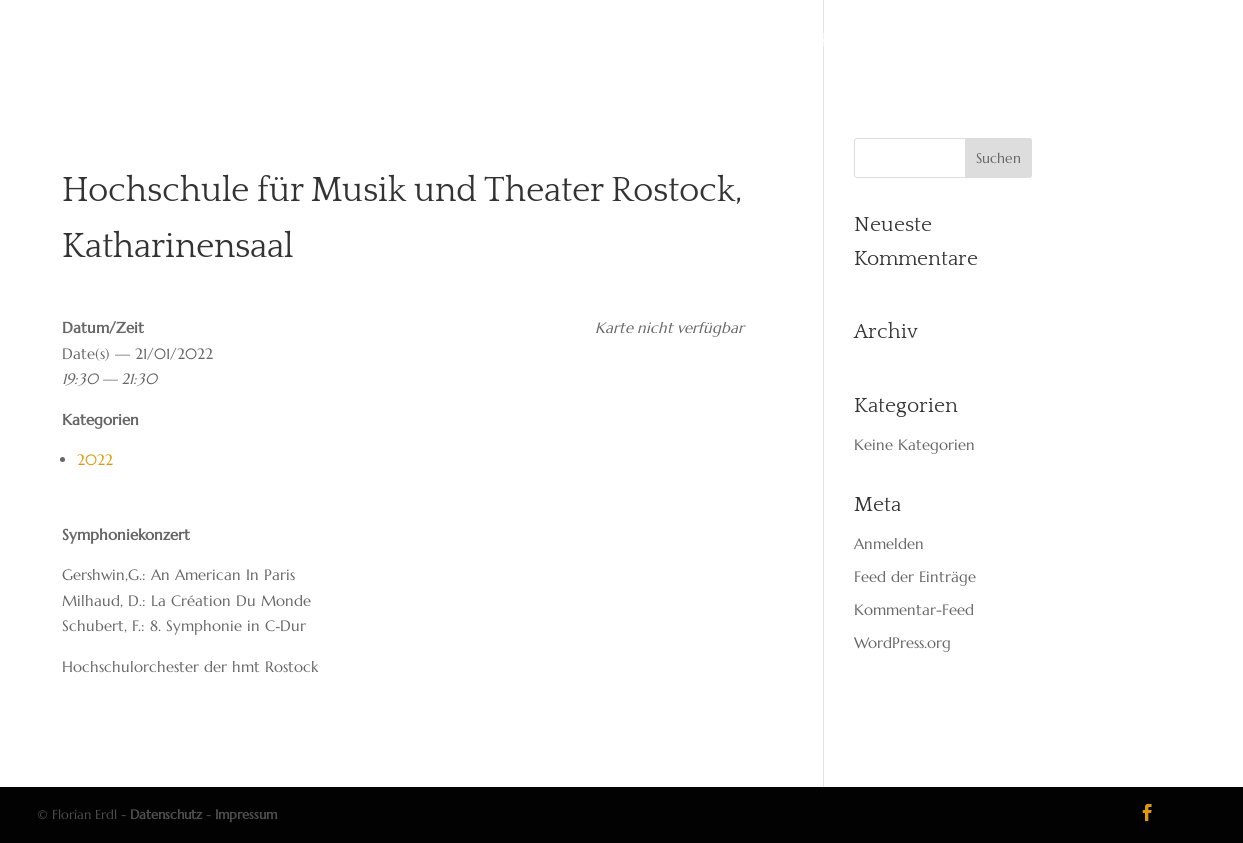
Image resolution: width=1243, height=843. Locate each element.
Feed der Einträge (915, 576)
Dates (534, 42)
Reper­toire (629, 42)
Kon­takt (804, 42)
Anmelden (889, 543)
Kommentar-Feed (914, 609)
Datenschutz (166, 814)
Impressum (246, 814)
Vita (470, 42)
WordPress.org (902, 642)
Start (409, 42)
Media (721, 42)
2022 (95, 459)
